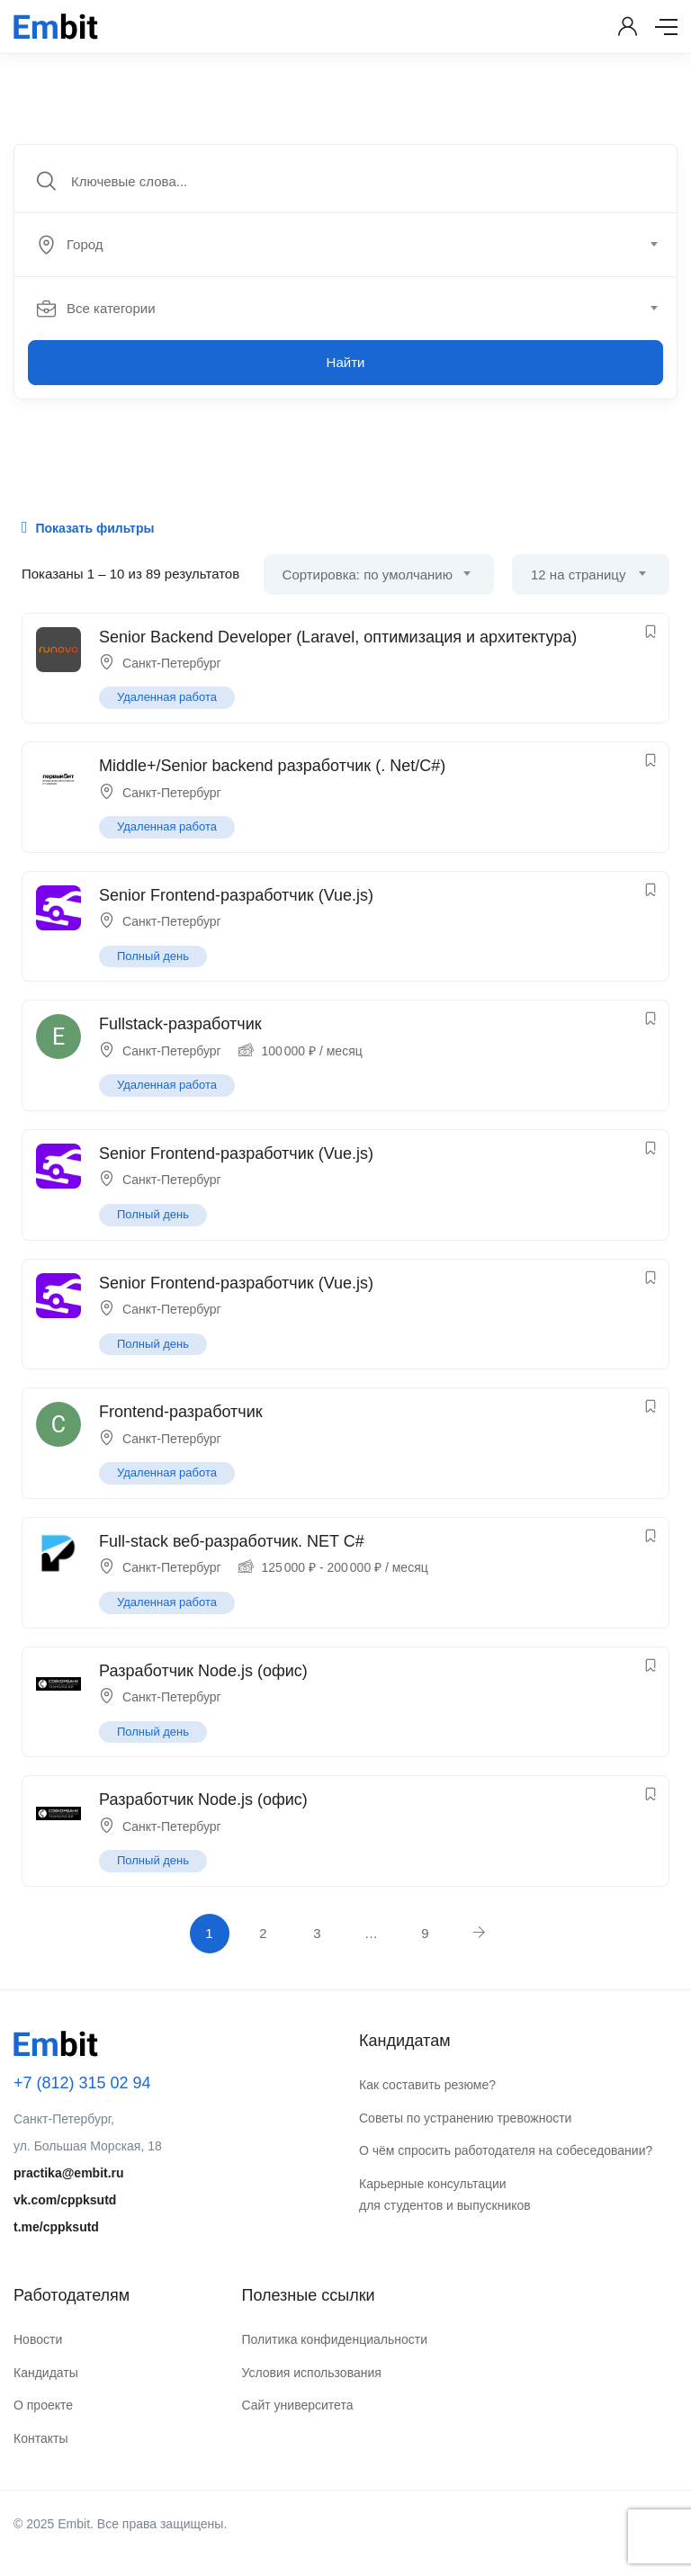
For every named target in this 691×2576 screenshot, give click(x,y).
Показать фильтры (88, 527)
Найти (346, 362)
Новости (37, 2339)
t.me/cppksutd (56, 2227)
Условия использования (311, 2372)
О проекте (43, 2405)
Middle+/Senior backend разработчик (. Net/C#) (272, 766)
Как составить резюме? (427, 2085)
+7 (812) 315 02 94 (82, 2083)
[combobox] (355, 244)
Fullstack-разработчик (180, 1024)
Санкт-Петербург (171, 663)
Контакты (40, 2438)
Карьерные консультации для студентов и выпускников (445, 2195)
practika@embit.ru (68, 2173)
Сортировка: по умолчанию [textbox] (368, 574)
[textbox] (344, 244)
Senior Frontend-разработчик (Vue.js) (236, 895)
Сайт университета (297, 2405)
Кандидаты (45, 2372)
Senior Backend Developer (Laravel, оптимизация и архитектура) (338, 637)
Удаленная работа (167, 697)
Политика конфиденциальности (334, 2339)
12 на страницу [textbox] (578, 574)
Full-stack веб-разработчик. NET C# (231, 1541)
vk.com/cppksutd (64, 2200)
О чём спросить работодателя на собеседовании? (505, 2150)
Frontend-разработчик (181, 1412)
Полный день (153, 956)
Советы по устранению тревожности (465, 2118)
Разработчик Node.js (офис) (203, 1671)
